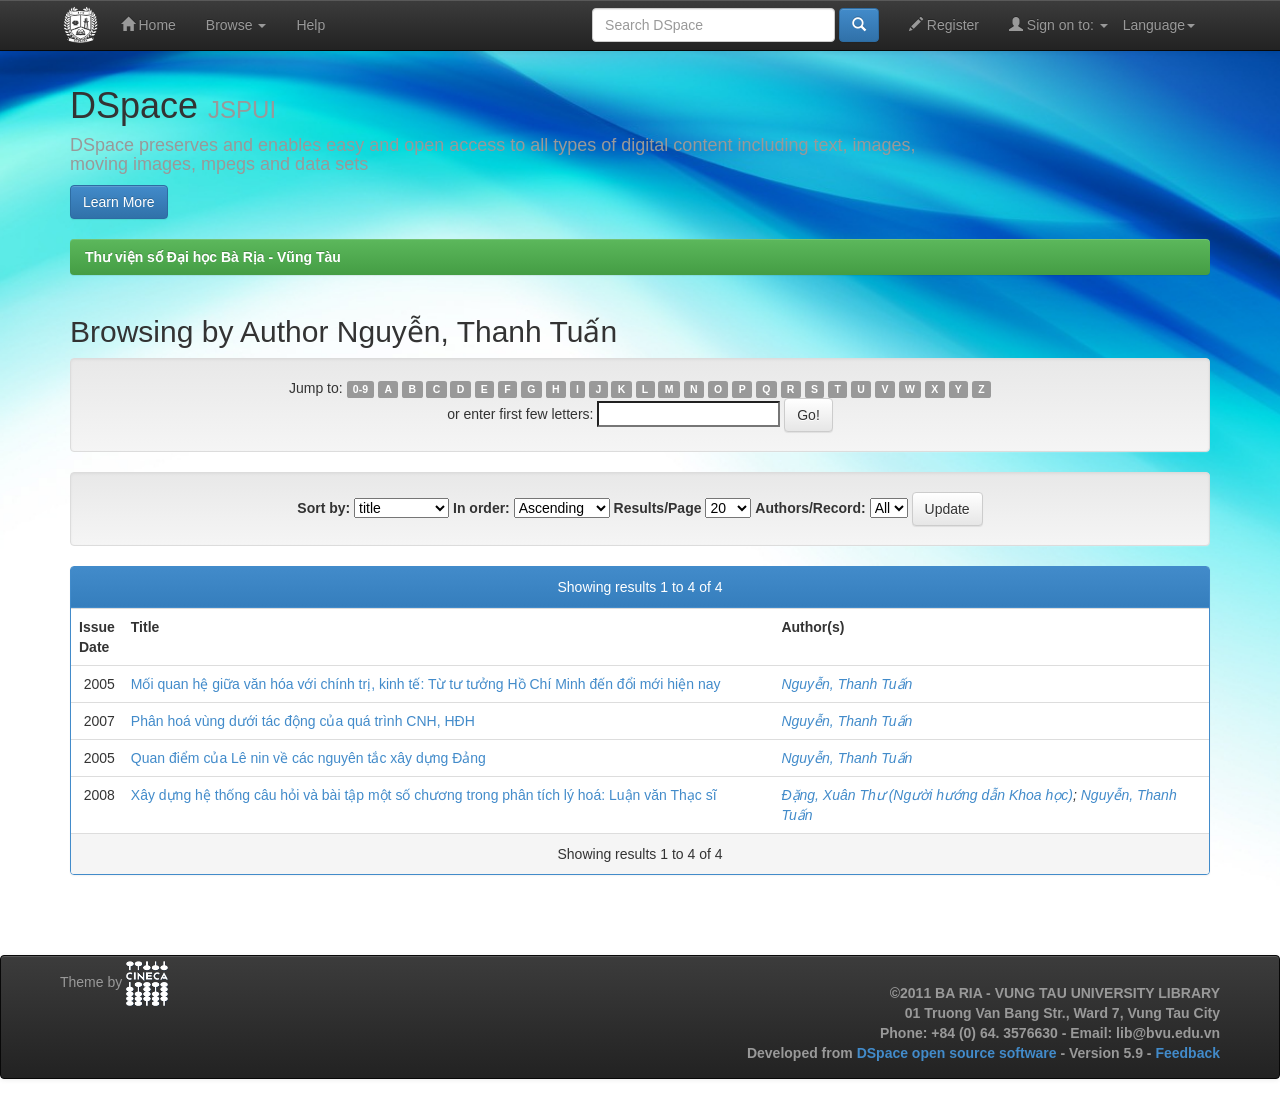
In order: (481, 508)
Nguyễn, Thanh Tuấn (846, 684)
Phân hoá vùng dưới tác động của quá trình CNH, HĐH (303, 721)
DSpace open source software (959, 1053)
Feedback (1187, 1053)
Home (148, 24)
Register (944, 24)
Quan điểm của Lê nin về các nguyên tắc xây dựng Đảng (308, 758)
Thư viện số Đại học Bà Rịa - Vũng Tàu (213, 257)
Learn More (119, 202)
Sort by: (323, 508)
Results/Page (658, 508)
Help (310, 25)
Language (1159, 25)
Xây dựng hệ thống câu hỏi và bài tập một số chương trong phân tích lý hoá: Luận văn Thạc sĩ (424, 795)
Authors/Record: (810, 508)
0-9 (360, 389)
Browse (236, 25)
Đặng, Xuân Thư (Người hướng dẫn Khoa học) (927, 795)
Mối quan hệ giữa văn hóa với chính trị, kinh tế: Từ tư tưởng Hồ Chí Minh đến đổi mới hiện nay (426, 684)
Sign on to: (1058, 24)
